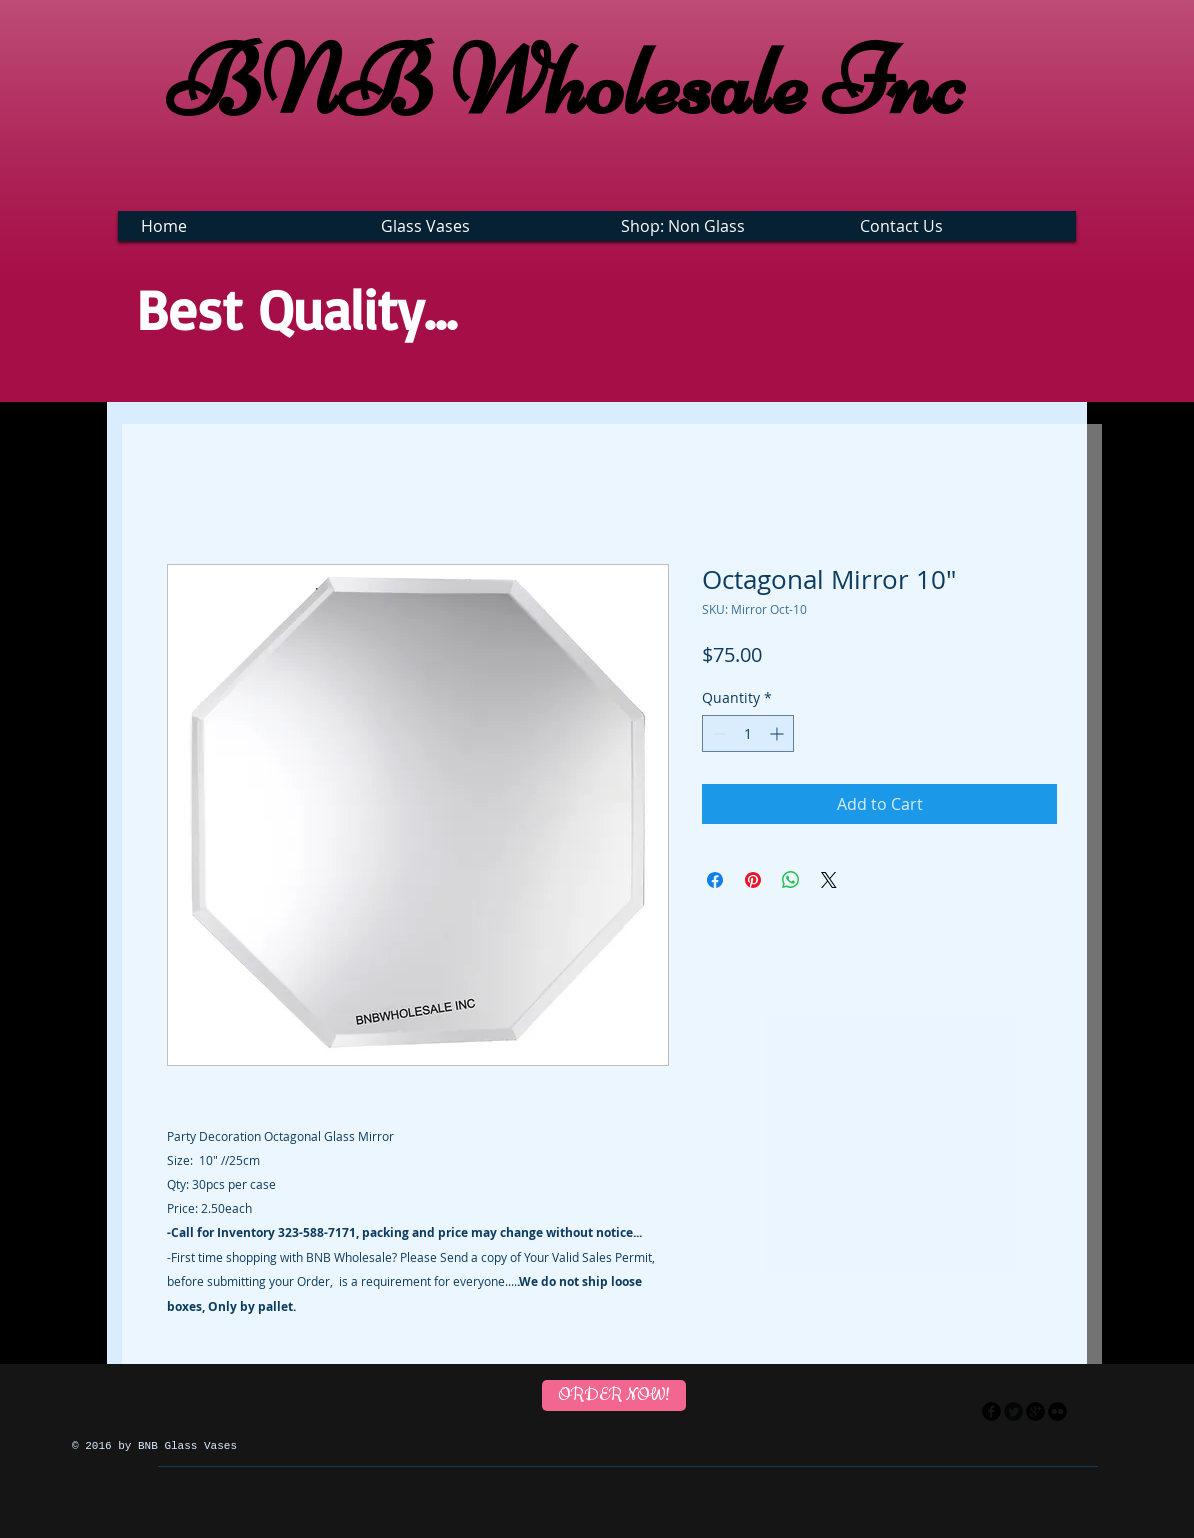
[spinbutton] (748, 733)
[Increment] (778, 733)
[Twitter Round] (1013, 1411)
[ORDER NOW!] (614, 1395)
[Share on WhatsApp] (791, 880)
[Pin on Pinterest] (753, 880)
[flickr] (1057, 1411)
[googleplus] (1035, 1411)
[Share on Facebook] (715, 880)
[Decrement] (717, 733)
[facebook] (991, 1411)
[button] (480, 226)
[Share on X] (829, 880)
